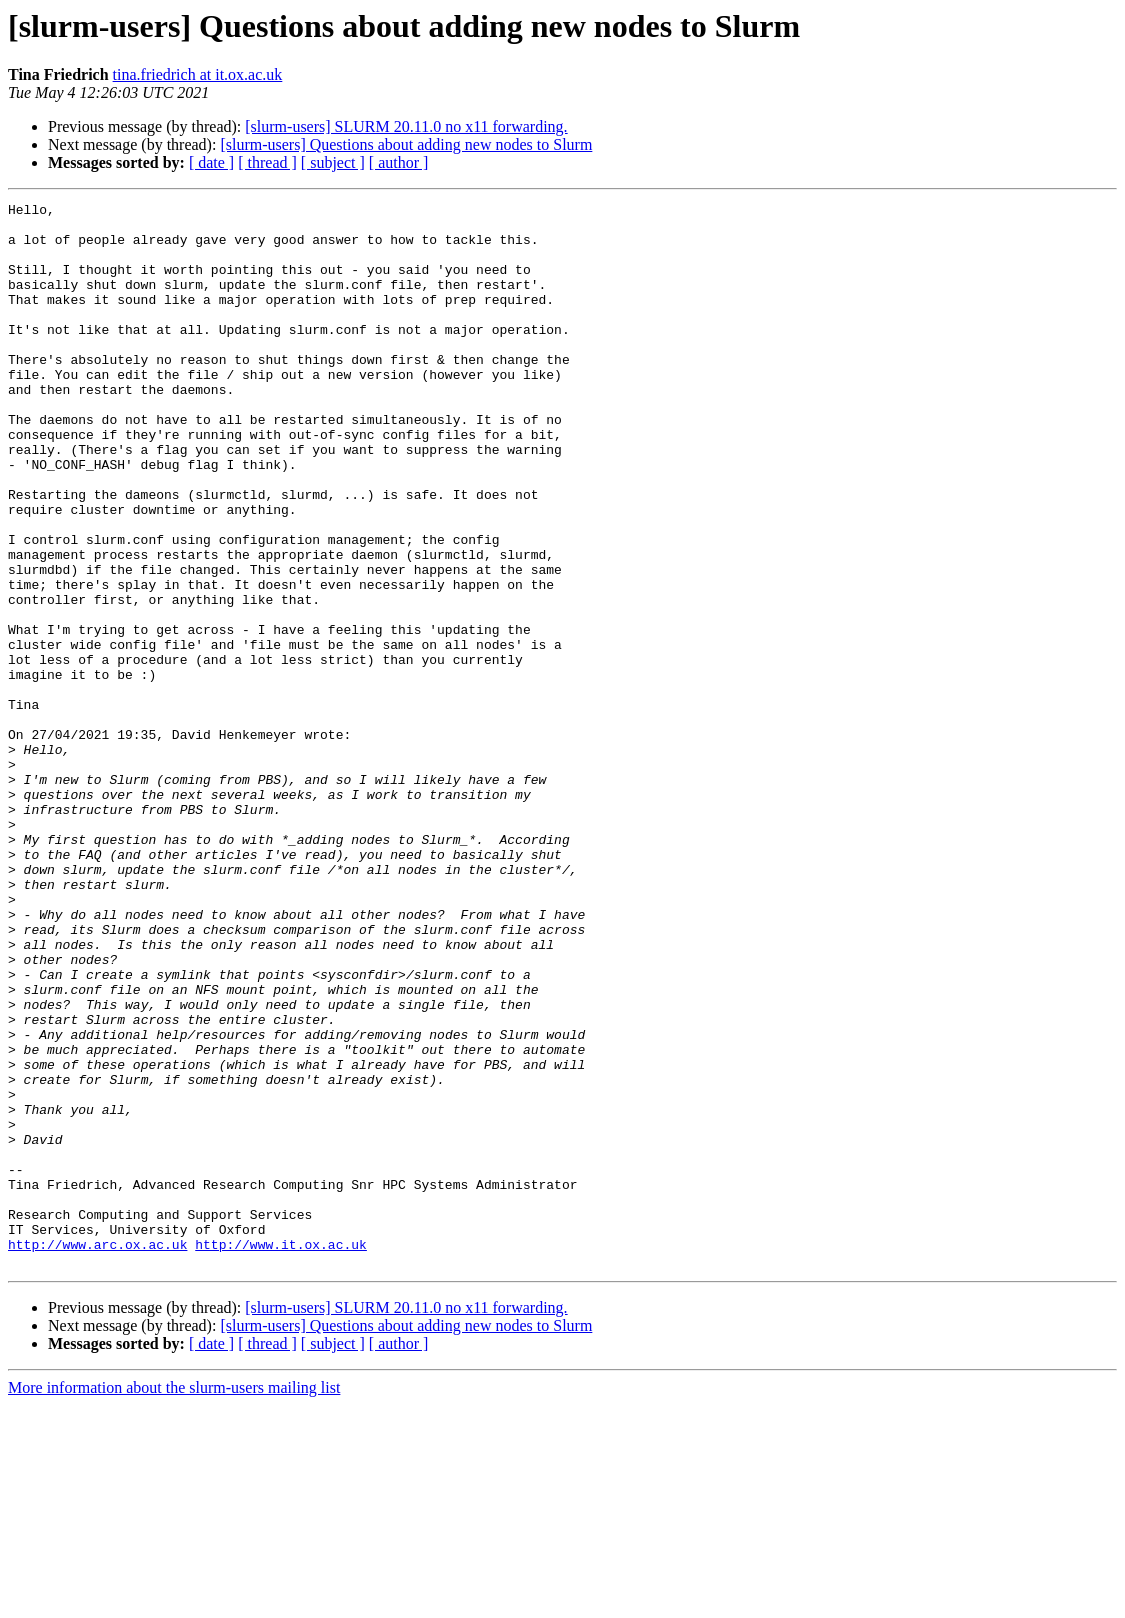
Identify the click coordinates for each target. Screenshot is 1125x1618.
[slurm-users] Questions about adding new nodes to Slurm (406, 144)
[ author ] (399, 162)
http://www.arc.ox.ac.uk (97, 1454)
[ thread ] (267, 162)
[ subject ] (333, 162)
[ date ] (211, 162)
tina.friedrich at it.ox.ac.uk (198, 74)
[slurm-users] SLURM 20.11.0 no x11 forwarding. (406, 126)
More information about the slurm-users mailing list (174, 1600)
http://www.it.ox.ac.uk (281, 1454)
